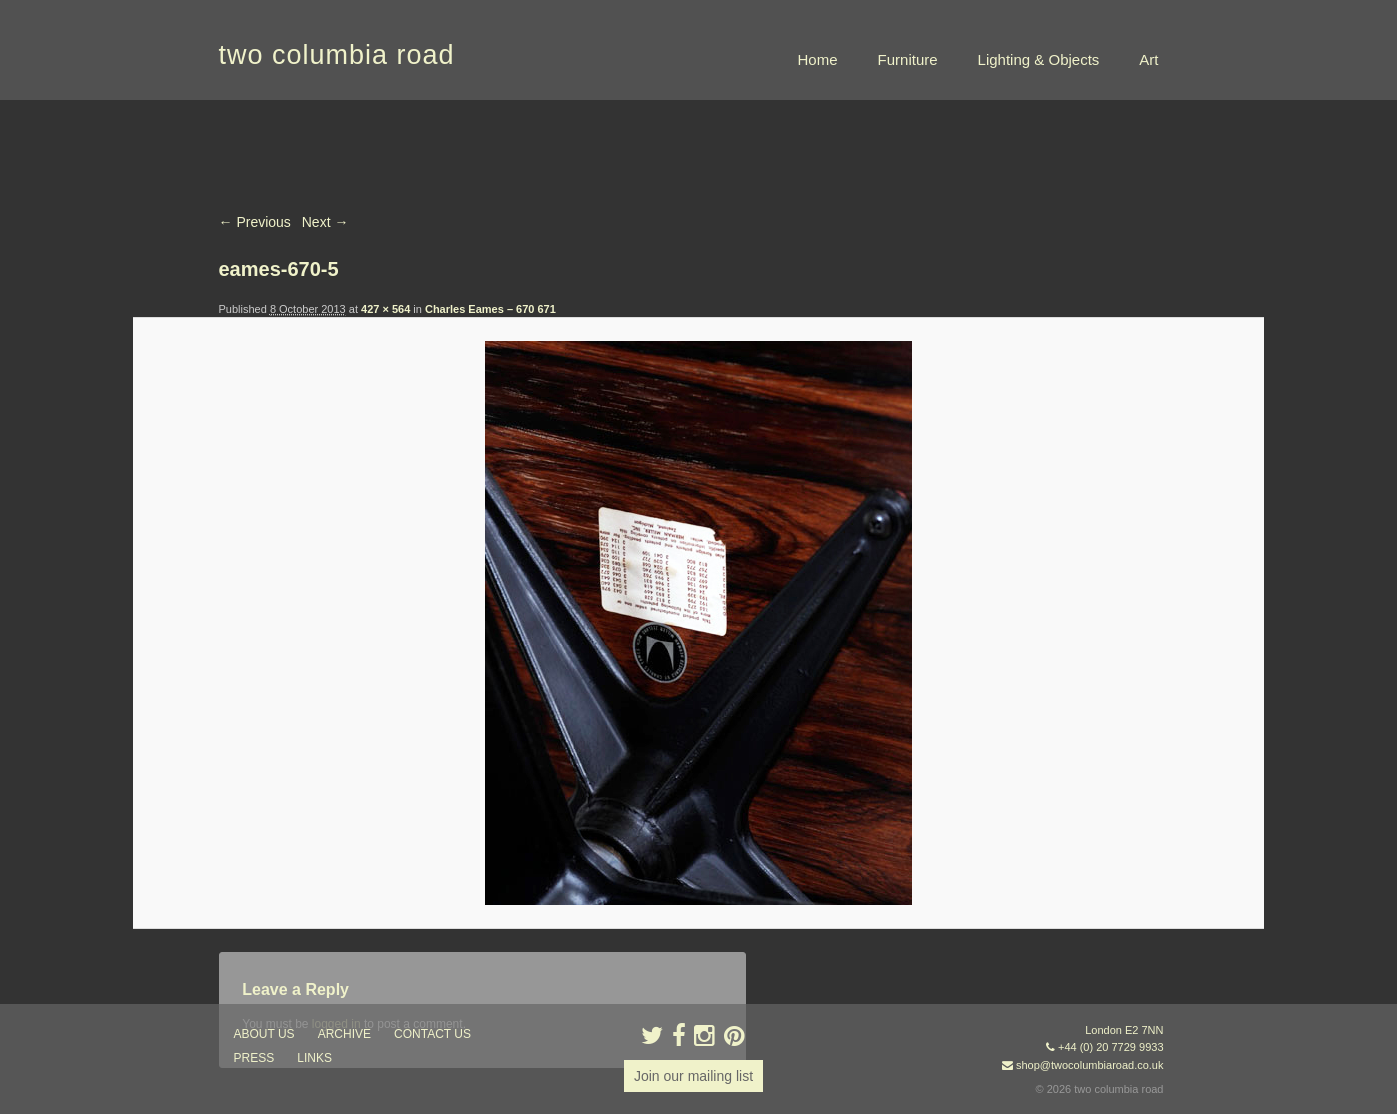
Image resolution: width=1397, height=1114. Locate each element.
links (314, 1058)
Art (1148, 59)
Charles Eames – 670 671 (490, 309)
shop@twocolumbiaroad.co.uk (1090, 1065)
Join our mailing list (693, 1076)
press (254, 1058)
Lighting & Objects (1039, 59)
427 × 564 (385, 309)
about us (264, 1034)
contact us (432, 1034)
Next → (325, 222)
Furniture (908, 59)
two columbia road (337, 55)
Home (818, 59)
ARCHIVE (344, 1034)
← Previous (255, 222)
